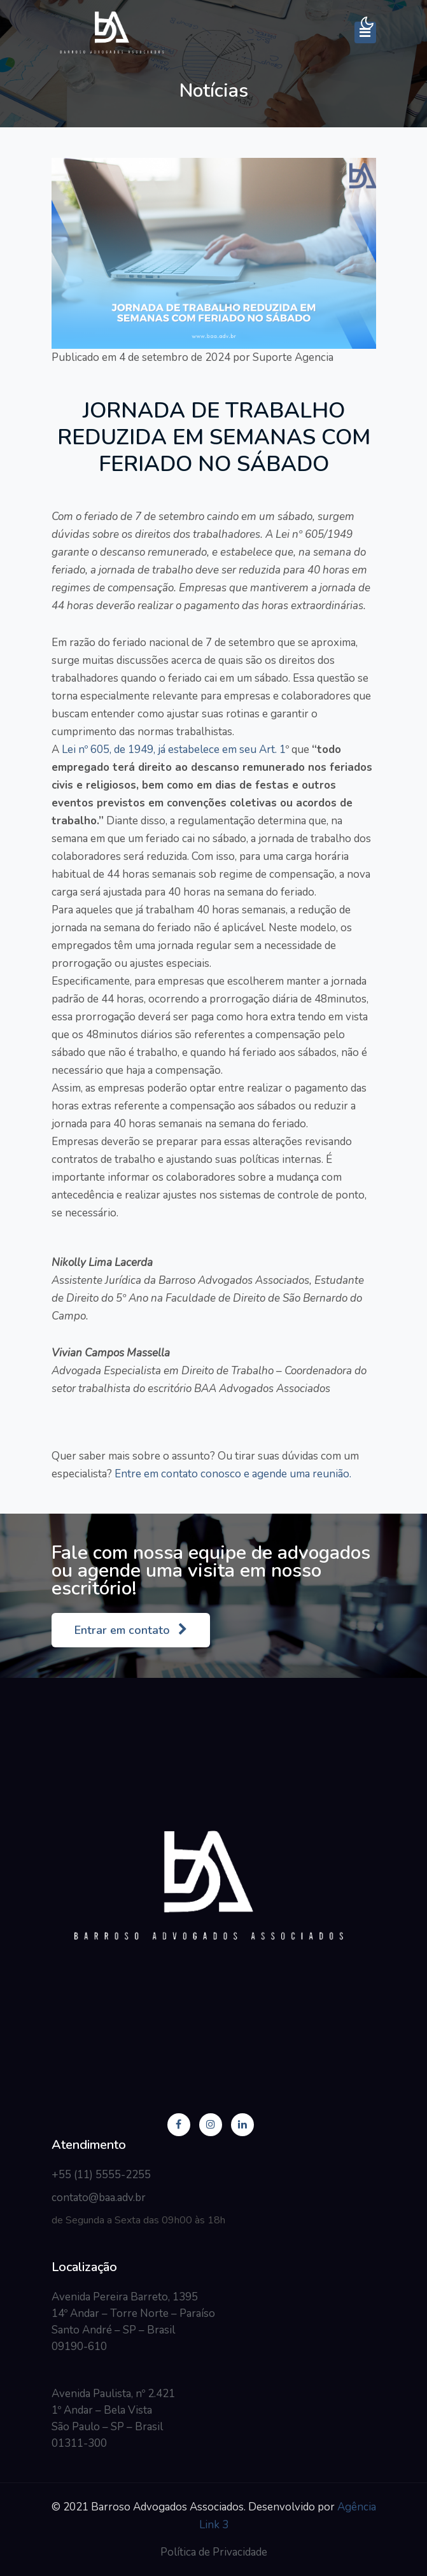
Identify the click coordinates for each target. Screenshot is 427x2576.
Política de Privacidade (213, 2552)
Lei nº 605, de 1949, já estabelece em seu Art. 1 (172, 749)
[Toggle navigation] (365, 32)
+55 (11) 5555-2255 (101, 2174)
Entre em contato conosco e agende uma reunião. (231, 1474)
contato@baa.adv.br (99, 2197)
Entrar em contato (130, 1630)
